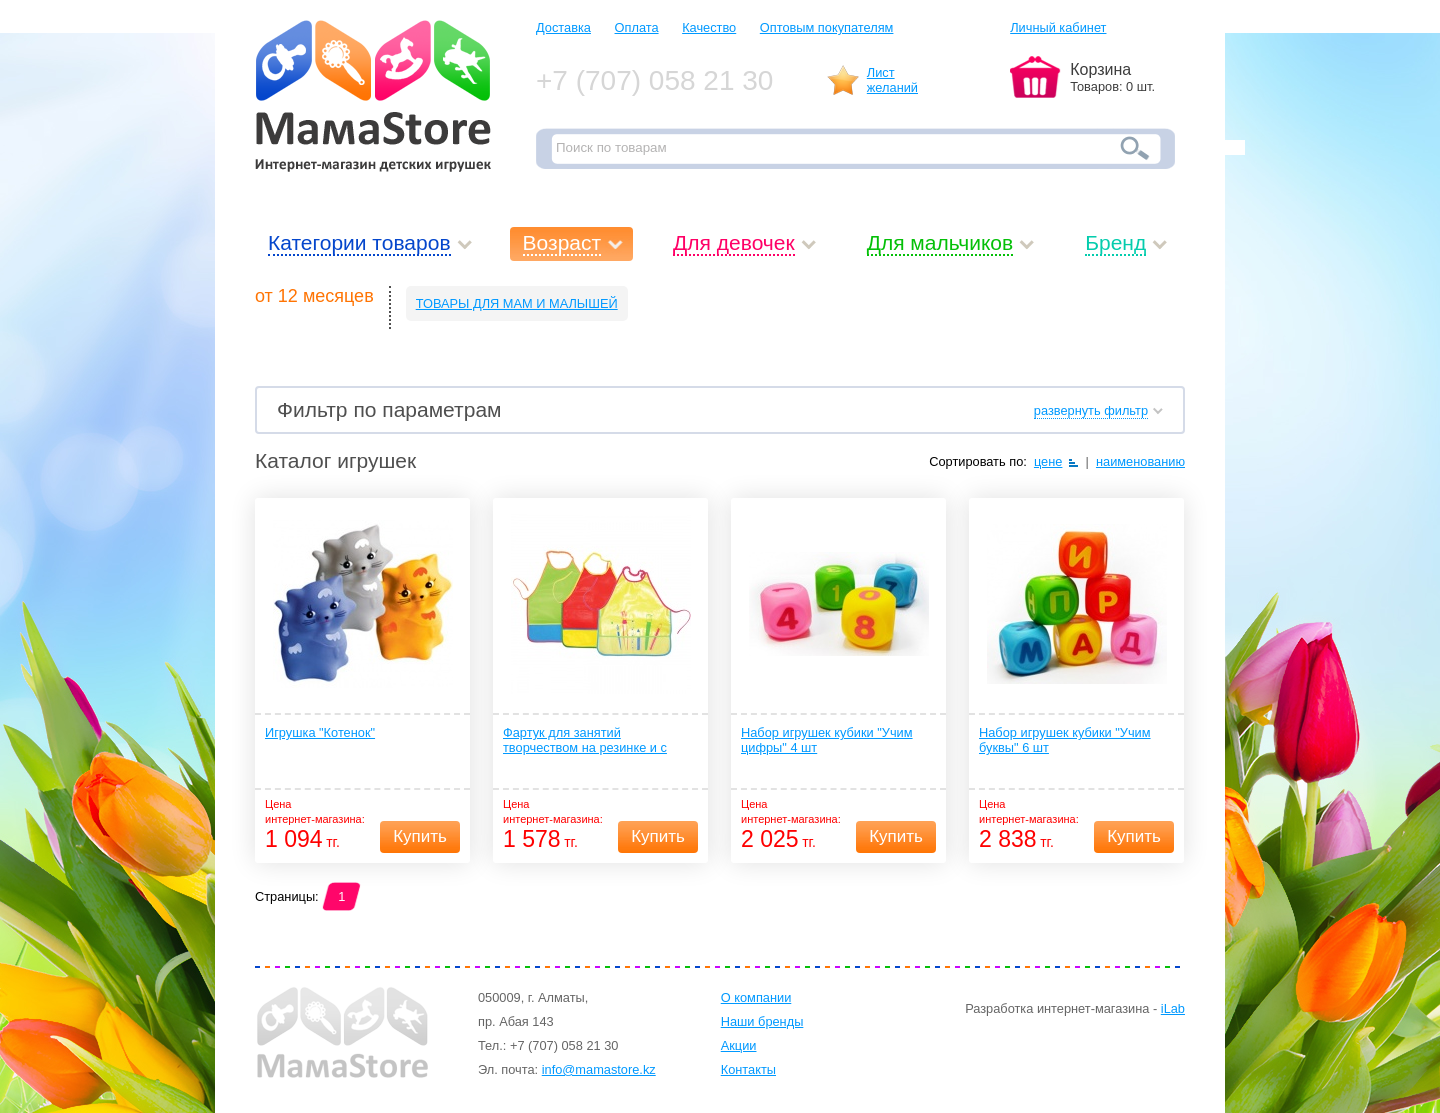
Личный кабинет (1058, 27)
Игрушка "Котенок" (320, 732)
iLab (1173, 1008)
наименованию (1140, 461)
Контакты (748, 1069)
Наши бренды (762, 1021)
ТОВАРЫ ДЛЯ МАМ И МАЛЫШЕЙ (517, 303)
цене (1048, 461)
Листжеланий (892, 80)
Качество (709, 27)
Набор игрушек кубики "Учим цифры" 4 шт (827, 740)
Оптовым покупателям (827, 27)
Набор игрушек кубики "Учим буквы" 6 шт (1065, 740)
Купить (420, 836)
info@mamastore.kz (599, 1069)
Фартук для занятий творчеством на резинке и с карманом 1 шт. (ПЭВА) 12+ (585, 741)
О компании (756, 997)
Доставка (563, 27)
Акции (739, 1045)
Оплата (637, 27)
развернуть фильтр (1091, 410)
